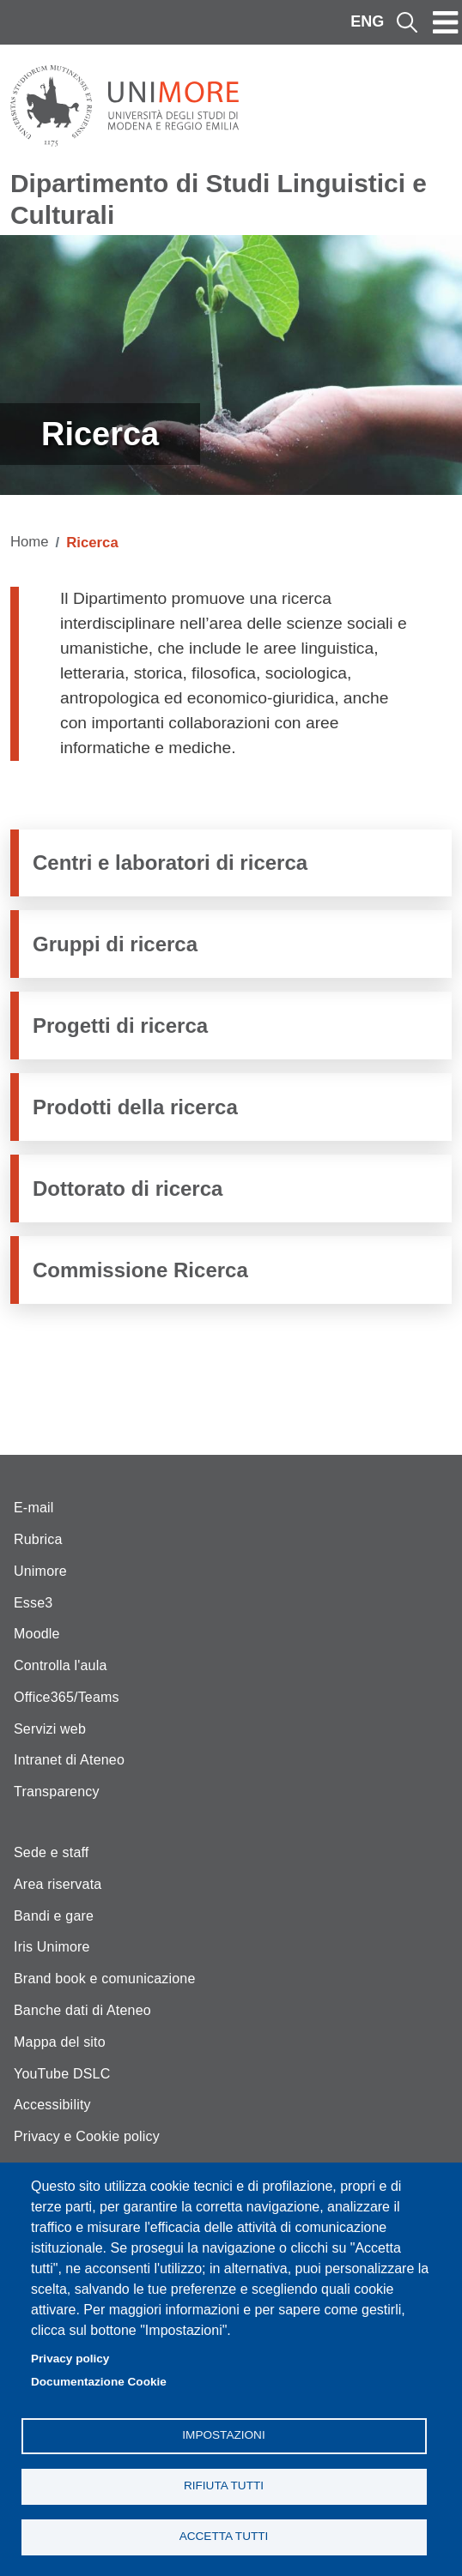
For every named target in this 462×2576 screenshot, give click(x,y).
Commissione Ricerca (140, 1270)
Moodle (37, 1633)
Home (29, 542)
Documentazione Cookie (99, 2381)
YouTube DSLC (62, 2073)
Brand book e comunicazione (105, 1978)
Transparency (57, 1791)
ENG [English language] (367, 21)
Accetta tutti (224, 2536)
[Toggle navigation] (445, 22)
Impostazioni (223, 2434)
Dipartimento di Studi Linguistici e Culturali (218, 199)
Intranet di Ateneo (69, 1760)
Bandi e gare (54, 1916)
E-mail (34, 1507)
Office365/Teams (66, 1697)
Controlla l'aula (60, 1665)
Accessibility (52, 2104)
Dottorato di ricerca (127, 1188)
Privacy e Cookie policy (87, 2136)
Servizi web (50, 1729)
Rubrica (38, 1539)
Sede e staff (51, 1852)
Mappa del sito (60, 2042)
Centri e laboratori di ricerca (170, 862)
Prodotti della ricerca (135, 1107)
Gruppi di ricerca (115, 944)
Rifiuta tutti (224, 2485)
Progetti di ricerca (120, 1025)
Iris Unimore (52, 1947)
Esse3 (33, 1603)
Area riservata (57, 1884)
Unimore (40, 1571)
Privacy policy (70, 2358)
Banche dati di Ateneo (82, 2010)
